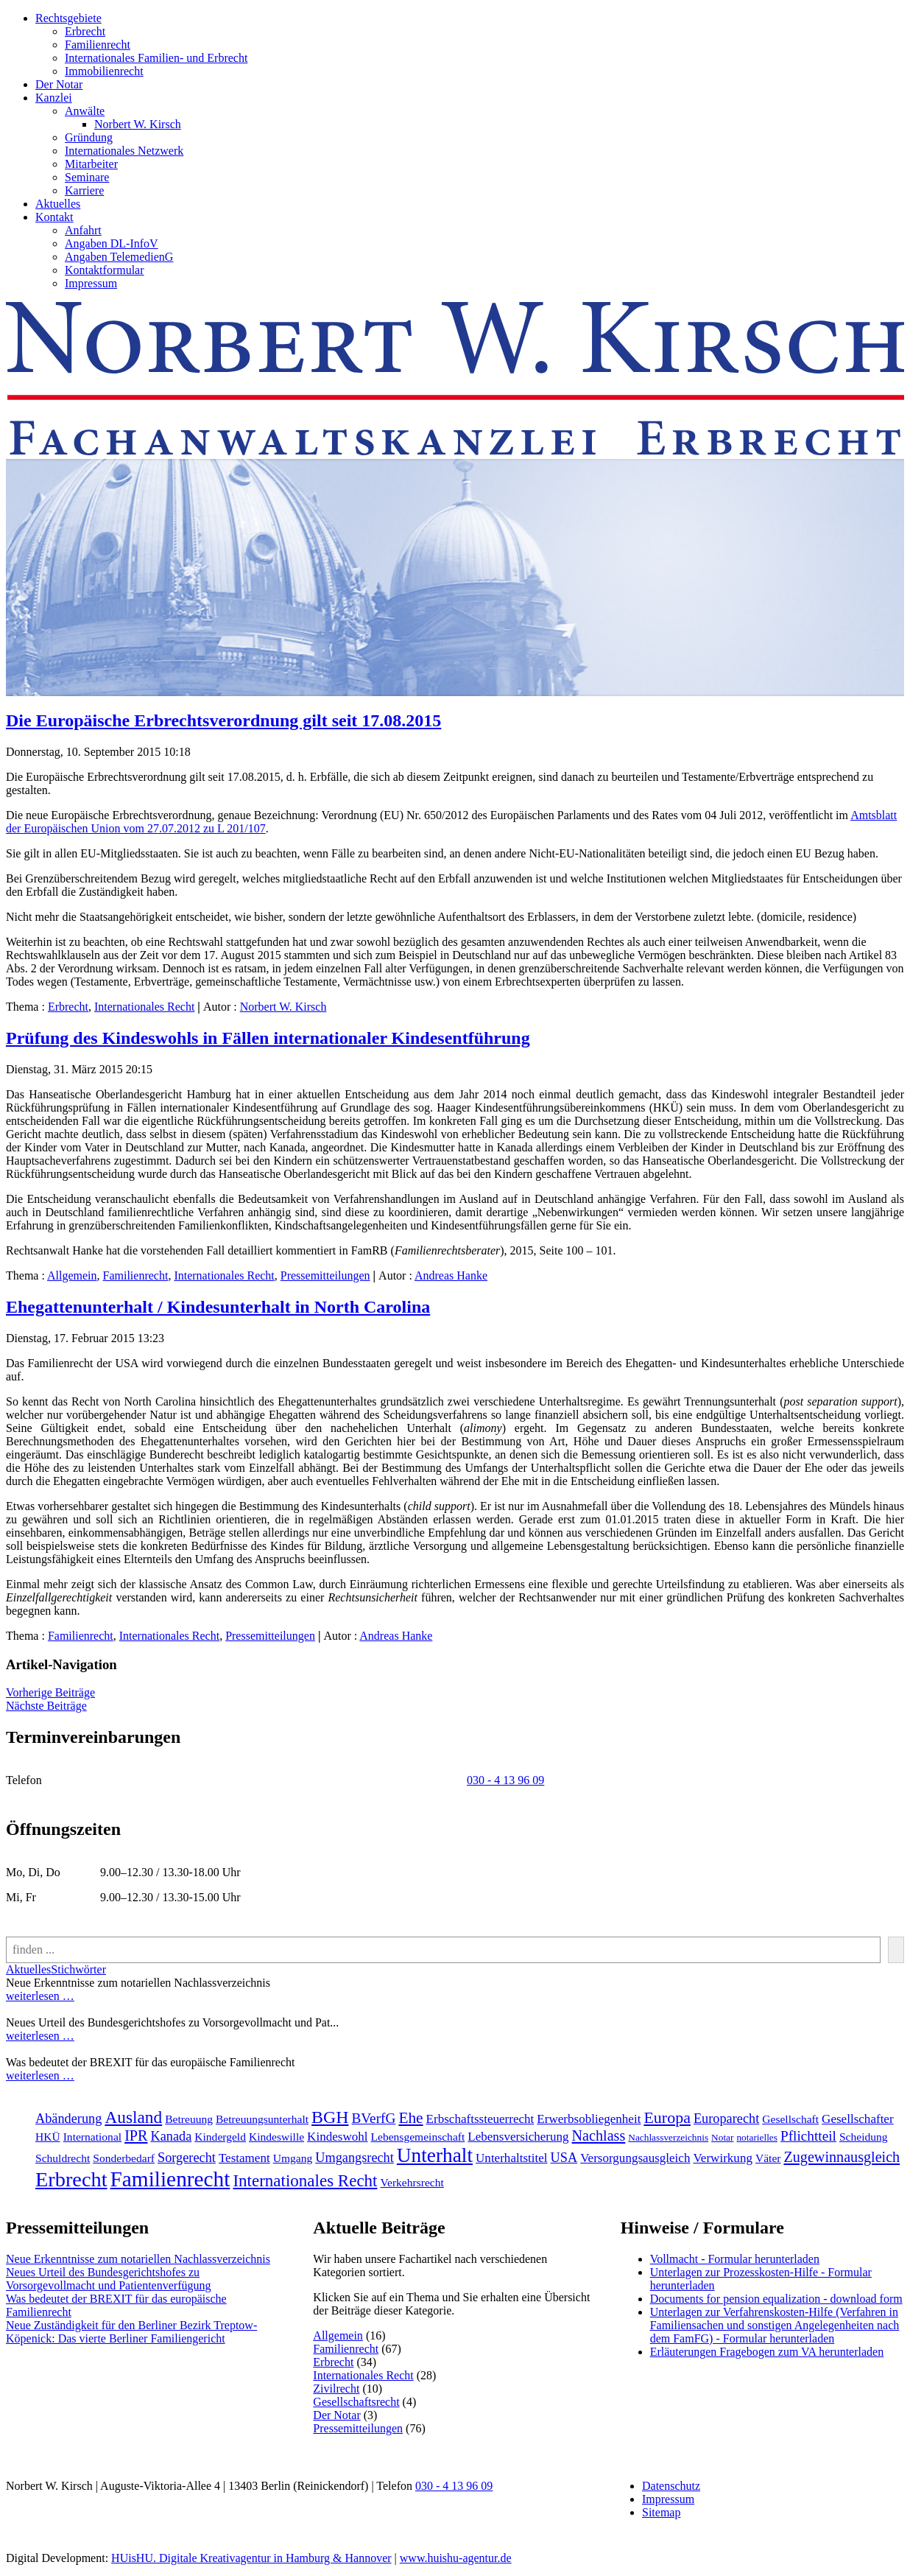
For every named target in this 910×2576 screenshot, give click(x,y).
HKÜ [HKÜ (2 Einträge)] (47, 2136)
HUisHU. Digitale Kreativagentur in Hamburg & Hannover (251, 2558)
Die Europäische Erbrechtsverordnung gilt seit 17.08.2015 (223, 720)
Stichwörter (78, 1969)
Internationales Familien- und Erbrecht (156, 58)
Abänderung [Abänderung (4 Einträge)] (68, 2118)
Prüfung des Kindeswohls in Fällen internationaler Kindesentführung (268, 1037)
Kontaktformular (104, 270)
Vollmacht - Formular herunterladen (734, 2259)
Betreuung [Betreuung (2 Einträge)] (189, 2119)
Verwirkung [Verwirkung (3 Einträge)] (722, 2158)
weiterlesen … (40, 1996)
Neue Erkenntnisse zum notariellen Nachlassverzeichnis (138, 2259)
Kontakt (54, 217)
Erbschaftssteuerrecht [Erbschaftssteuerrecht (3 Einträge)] (480, 2119)
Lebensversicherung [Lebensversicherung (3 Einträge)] (518, 2137)
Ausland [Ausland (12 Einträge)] (133, 2117)
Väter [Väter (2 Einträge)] (768, 2158)
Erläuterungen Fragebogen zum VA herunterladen (767, 2351)
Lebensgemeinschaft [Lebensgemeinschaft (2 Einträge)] (418, 2136)
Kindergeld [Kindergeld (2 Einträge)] (220, 2136)
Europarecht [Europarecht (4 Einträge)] (726, 2118)
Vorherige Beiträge (50, 1692)
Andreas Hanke (451, 1275)
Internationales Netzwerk (124, 150)
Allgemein (72, 1275)
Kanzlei (53, 97)
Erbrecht (85, 31)
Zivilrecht (336, 2388)
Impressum (91, 283)
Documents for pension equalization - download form (776, 2298)
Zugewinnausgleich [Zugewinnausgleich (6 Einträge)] (841, 2157)
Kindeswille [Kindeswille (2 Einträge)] (276, 2136)
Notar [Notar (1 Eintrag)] (722, 2137)
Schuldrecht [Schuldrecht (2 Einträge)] (62, 2158)
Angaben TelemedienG (119, 256)
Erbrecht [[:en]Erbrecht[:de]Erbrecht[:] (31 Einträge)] (71, 2179)
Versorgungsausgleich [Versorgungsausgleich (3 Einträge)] (635, 2158)
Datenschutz (671, 2486)
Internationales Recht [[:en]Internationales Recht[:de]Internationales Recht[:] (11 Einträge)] (305, 2181)
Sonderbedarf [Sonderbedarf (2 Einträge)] (124, 2158)
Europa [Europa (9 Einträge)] (667, 2117)
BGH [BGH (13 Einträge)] (329, 2117)
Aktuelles (57, 203)
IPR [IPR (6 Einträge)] (135, 2135)
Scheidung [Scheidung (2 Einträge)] (863, 2136)
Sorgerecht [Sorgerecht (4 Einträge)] (187, 2157)
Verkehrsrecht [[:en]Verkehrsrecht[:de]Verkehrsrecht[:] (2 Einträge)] (411, 2182)
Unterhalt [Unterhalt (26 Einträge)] (435, 2155)
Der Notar (58, 84)
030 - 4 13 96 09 (505, 1780)
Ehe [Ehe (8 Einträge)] (410, 2118)
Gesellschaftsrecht (356, 2402)
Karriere (84, 190)
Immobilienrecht (104, 71)
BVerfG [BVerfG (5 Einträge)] (373, 2118)
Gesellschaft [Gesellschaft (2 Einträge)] (790, 2119)
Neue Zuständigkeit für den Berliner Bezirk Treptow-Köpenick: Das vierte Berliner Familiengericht (131, 2332)
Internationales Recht (144, 1006)
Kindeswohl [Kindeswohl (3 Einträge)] (337, 2137)
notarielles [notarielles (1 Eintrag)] (756, 2137)
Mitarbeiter (91, 164)
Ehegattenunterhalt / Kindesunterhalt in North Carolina (218, 1306)
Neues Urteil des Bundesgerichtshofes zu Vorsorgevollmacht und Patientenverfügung (108, 2279)
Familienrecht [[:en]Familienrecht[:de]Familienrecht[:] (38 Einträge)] (170, 2179)
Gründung (89, 137)
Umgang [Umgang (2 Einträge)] (293, 2158)
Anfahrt (83, 230)
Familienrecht (97, 44)
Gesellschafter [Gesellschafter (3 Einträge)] (858, 2119)
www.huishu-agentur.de (456, 2558)
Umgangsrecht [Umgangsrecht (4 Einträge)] (354, 2157)
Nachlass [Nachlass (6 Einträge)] (599, 2135)
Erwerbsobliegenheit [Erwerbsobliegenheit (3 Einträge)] (589, 2119)
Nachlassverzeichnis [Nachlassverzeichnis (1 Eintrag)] (668, 2137)
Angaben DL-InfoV (111, 243)
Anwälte (85, 111)
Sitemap (661, 2512)
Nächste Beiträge (46, 1705)
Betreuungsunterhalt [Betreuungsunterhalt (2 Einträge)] (262, 2119)
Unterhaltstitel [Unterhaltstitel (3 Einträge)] (512, 2158)
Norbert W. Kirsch (137, 124)
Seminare (87, 177)
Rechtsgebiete (68, 18)
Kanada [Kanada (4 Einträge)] (170, 2136)
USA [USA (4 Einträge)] (564, 2157)
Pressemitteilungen (325, 1275)
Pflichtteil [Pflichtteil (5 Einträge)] (808, 2136)
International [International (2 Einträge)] (92, 2136)
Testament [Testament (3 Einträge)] (244, 2158)
